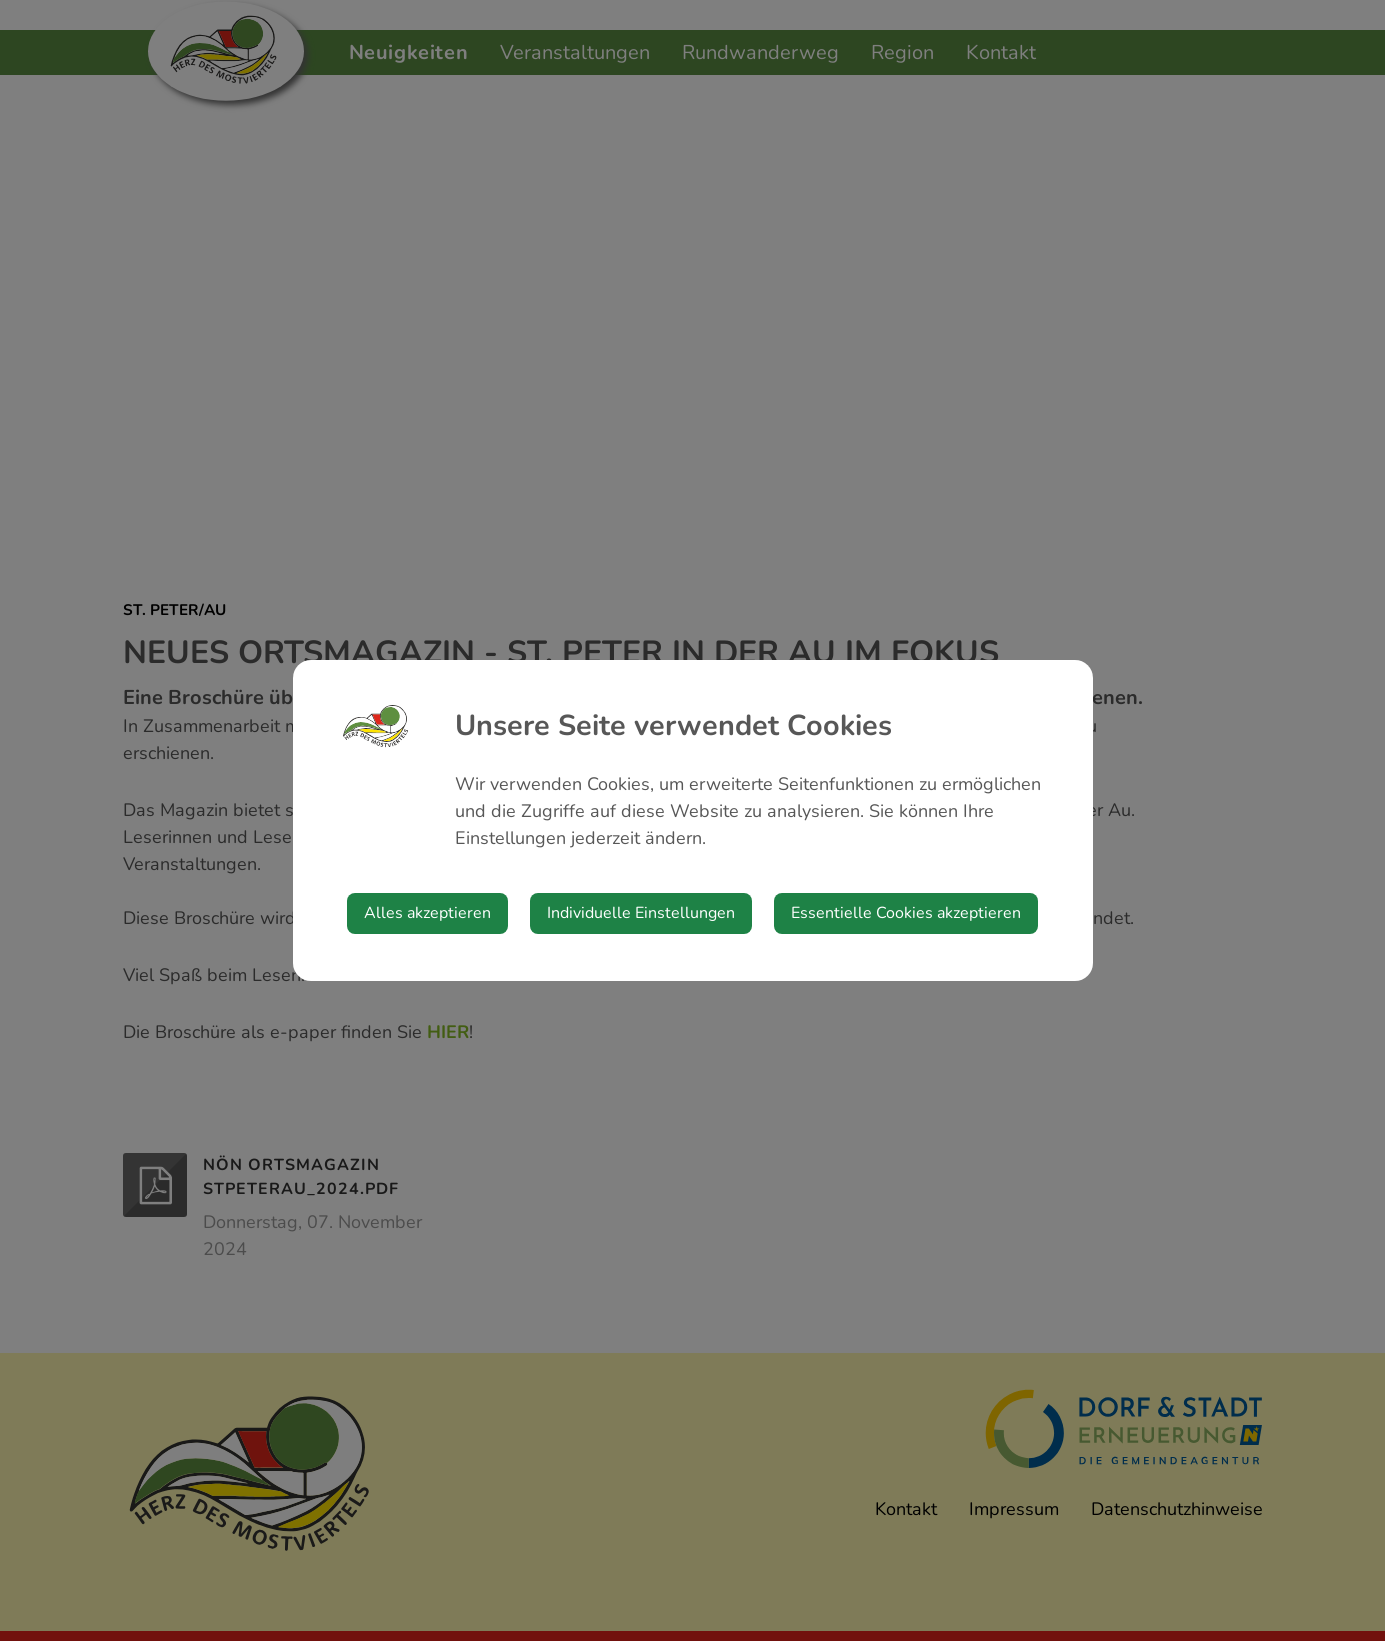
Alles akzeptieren (427, 913)
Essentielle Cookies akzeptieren (906, 913)
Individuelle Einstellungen (641, 913)
